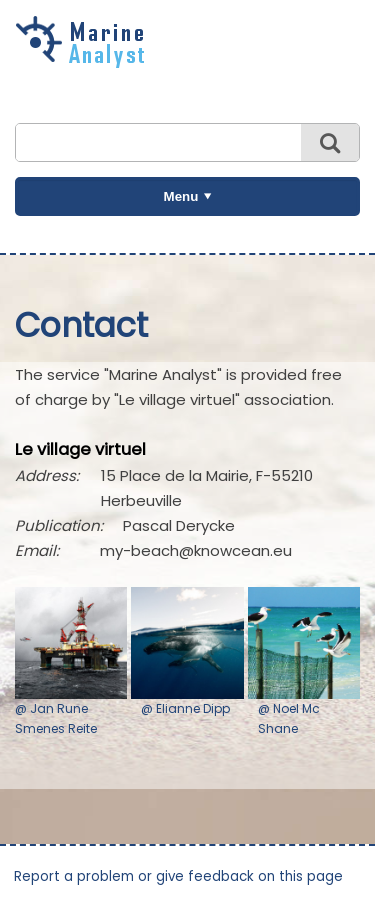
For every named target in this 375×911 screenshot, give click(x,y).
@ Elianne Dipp (185, 708)
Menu (181, 196)
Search (330, 142)
